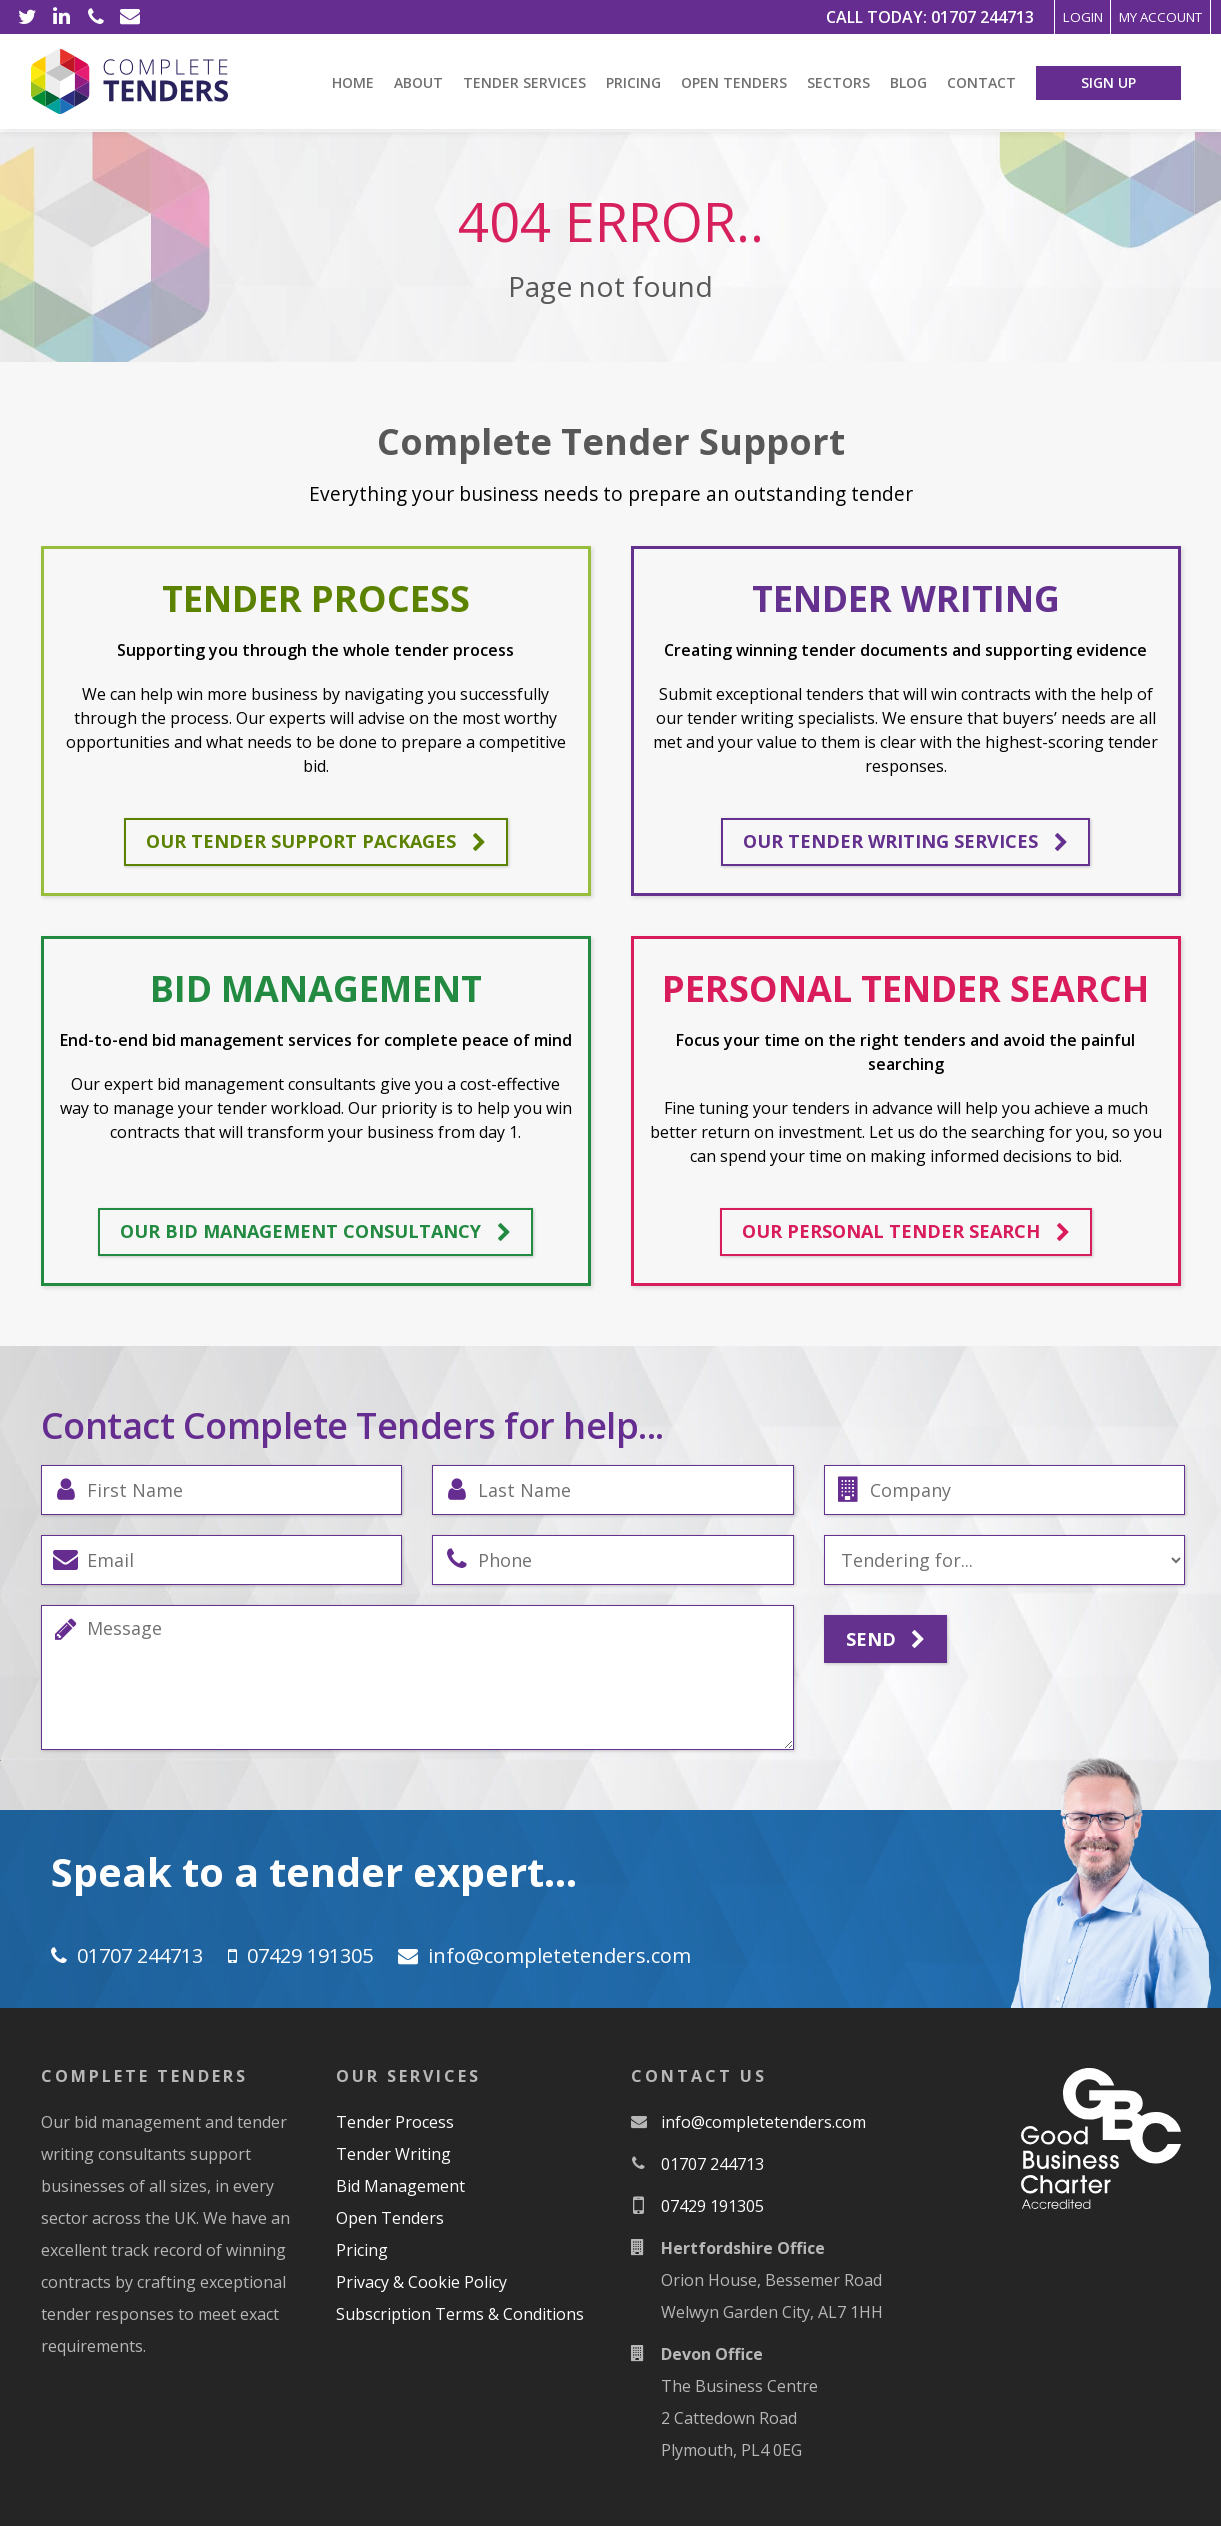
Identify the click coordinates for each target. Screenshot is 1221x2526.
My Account (1137, 17)
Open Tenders (734, 82)
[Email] (130, 17)
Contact (981, 82)
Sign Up (1108, 82)
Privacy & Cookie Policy (421, 2282)
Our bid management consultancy (315, 1232)
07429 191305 (310, 1955)
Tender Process (395, 2122)
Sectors (838, 82)
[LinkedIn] (62, 17)
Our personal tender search (906, 1232)
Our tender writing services (905, 842)
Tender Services (524, 82)
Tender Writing (393, 2154)
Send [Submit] (885, 1640)
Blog (908, 82)
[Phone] (96, 17)
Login (1018, 17)
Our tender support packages (316, 842)
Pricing (633, 82)
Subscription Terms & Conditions (460, 2314)
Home (353, 82)
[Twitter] (28, 17)
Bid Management (400, 2186)
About (418, 82)
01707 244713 (900, 17)
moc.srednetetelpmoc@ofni (559, 1955)
